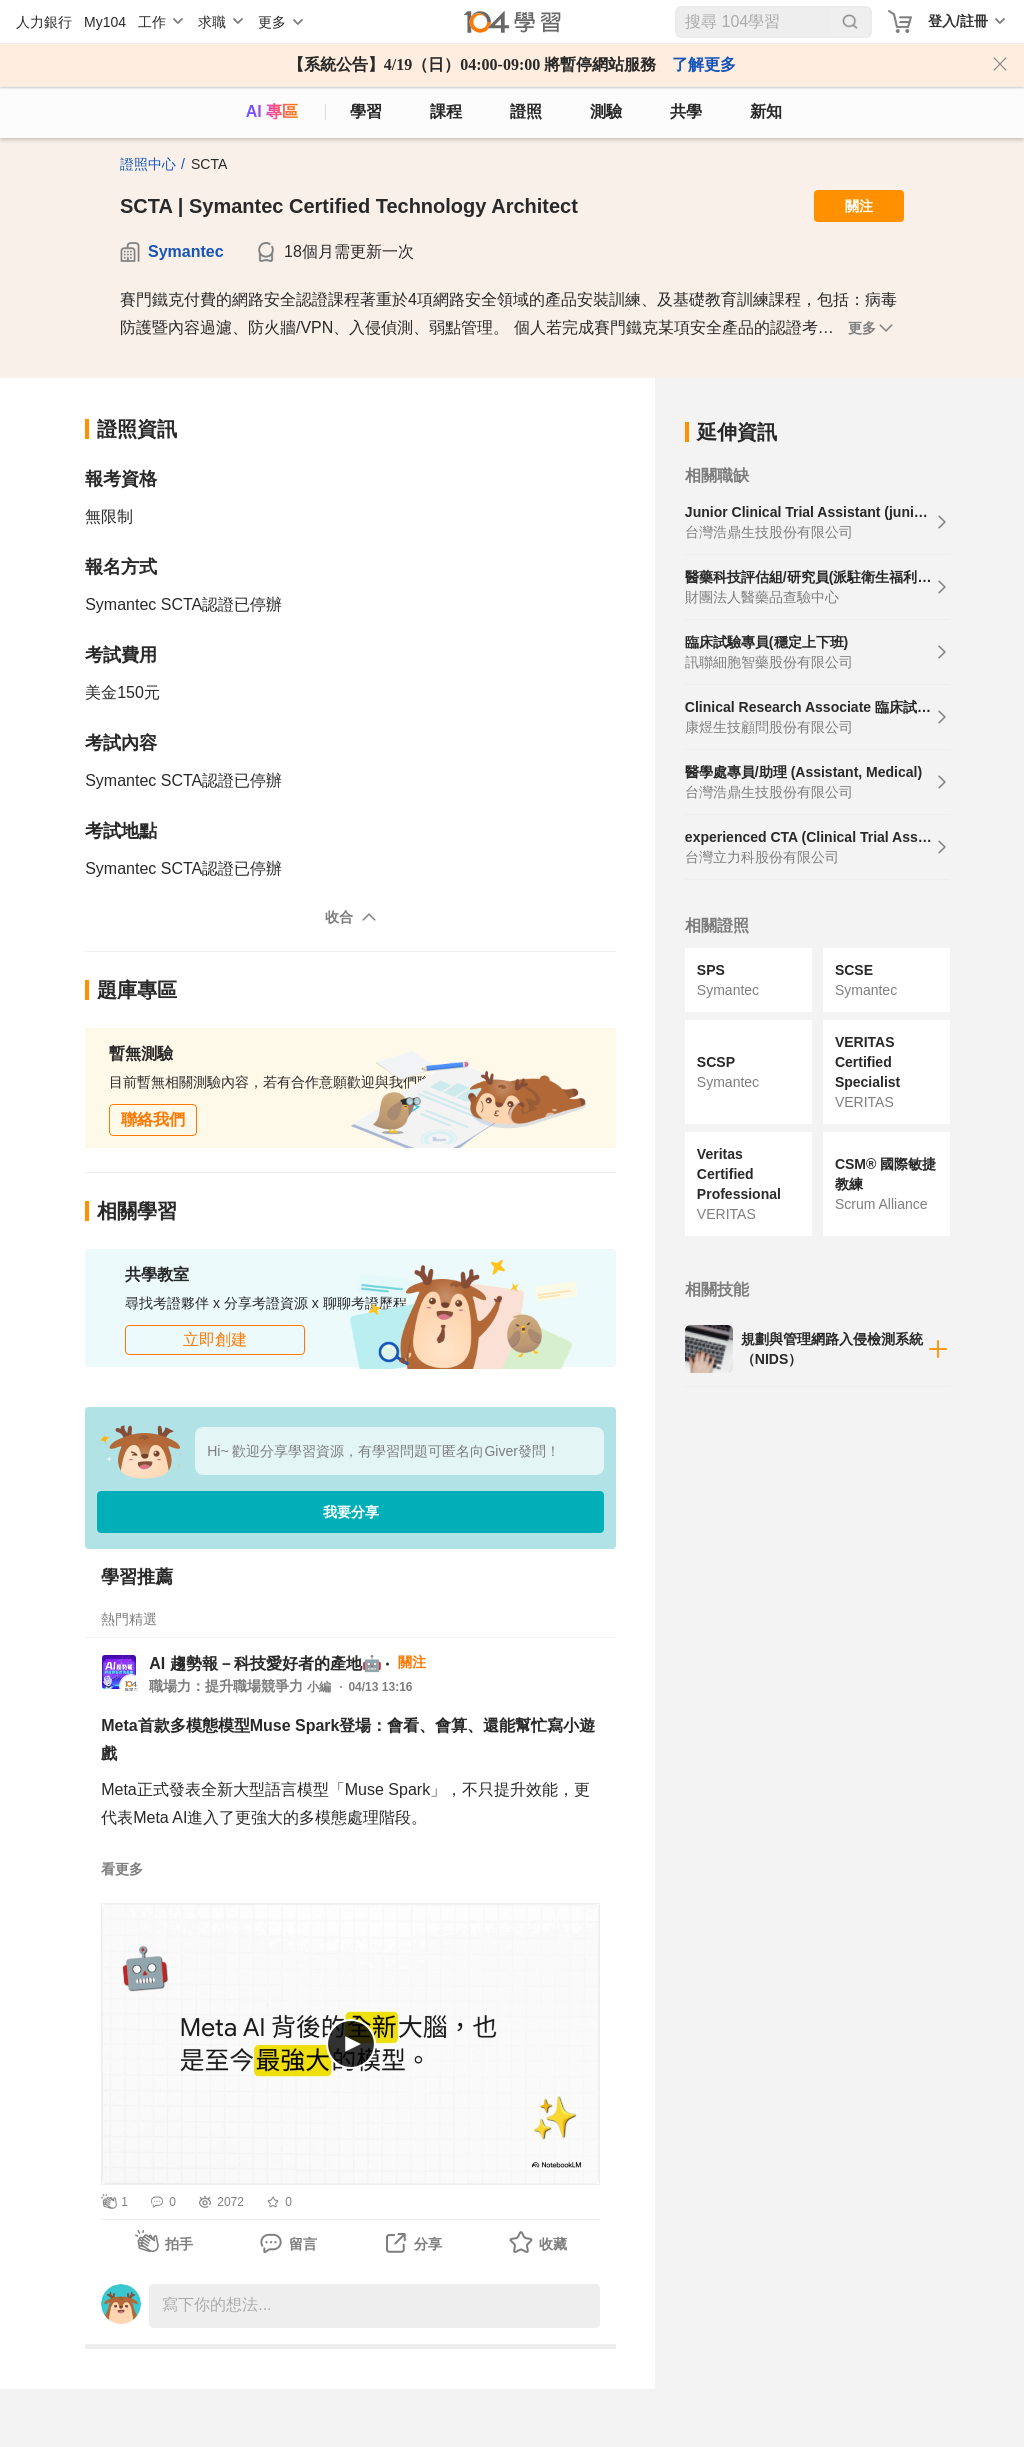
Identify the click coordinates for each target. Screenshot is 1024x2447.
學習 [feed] (366, 111)
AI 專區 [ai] (272, 111)
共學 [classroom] (686, 111)
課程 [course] (446, 111)
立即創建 (215, 1339)
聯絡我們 (153, 1119)
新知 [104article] (766, 111)
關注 (859, 206)
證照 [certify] (526, 111)
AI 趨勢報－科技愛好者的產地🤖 (265, 1663)
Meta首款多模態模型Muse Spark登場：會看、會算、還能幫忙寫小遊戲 (348, 1739)
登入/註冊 (958, 21)
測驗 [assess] (606, 111)
